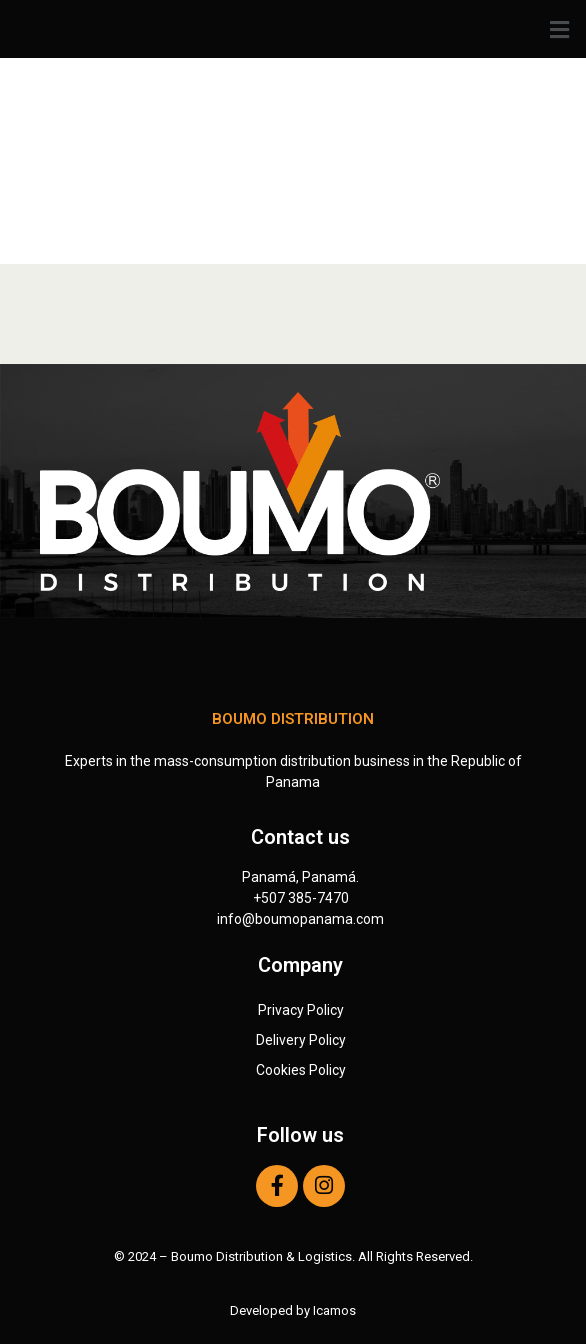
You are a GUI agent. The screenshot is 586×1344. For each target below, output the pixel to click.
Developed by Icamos (293, 1310)
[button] (293, 29)
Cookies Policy (301, 1070)
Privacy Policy (301, 1010)
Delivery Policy (301, 1040)
